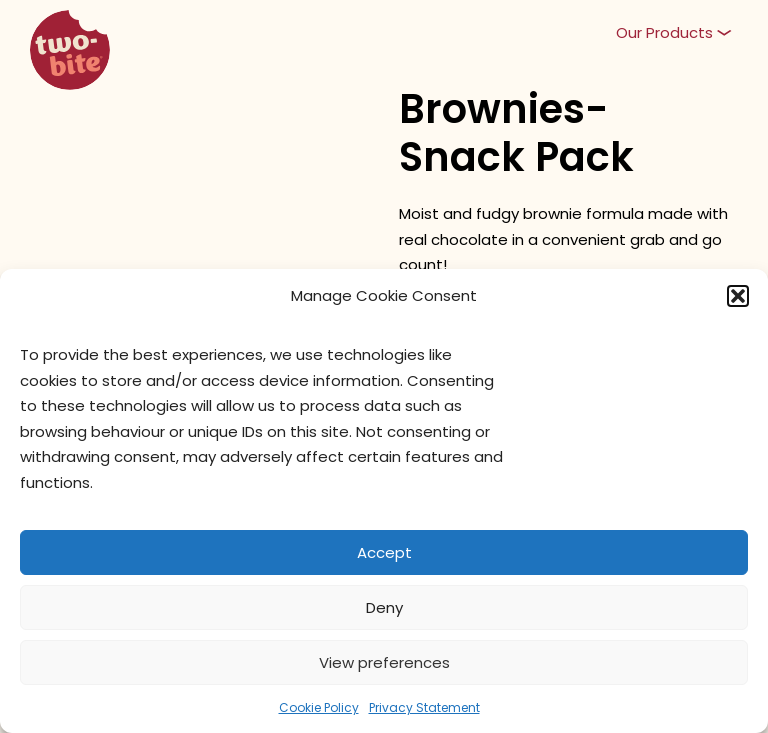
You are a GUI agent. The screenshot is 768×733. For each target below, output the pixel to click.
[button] (738, 296)
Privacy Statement (424, 707)
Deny (384, 607)
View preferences (384, 662)
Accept (384, 552)
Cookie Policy (319, 707)
